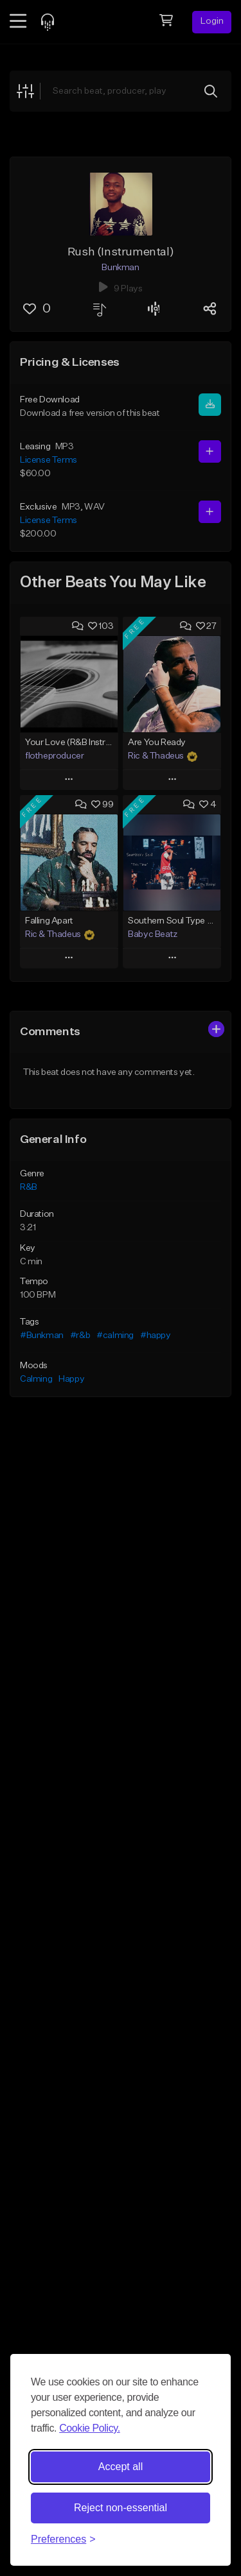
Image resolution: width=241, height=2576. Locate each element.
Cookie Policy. (89, 2428)
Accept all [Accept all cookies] (120, 2466)
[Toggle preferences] (63, 2539)
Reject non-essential (120, 2507)
